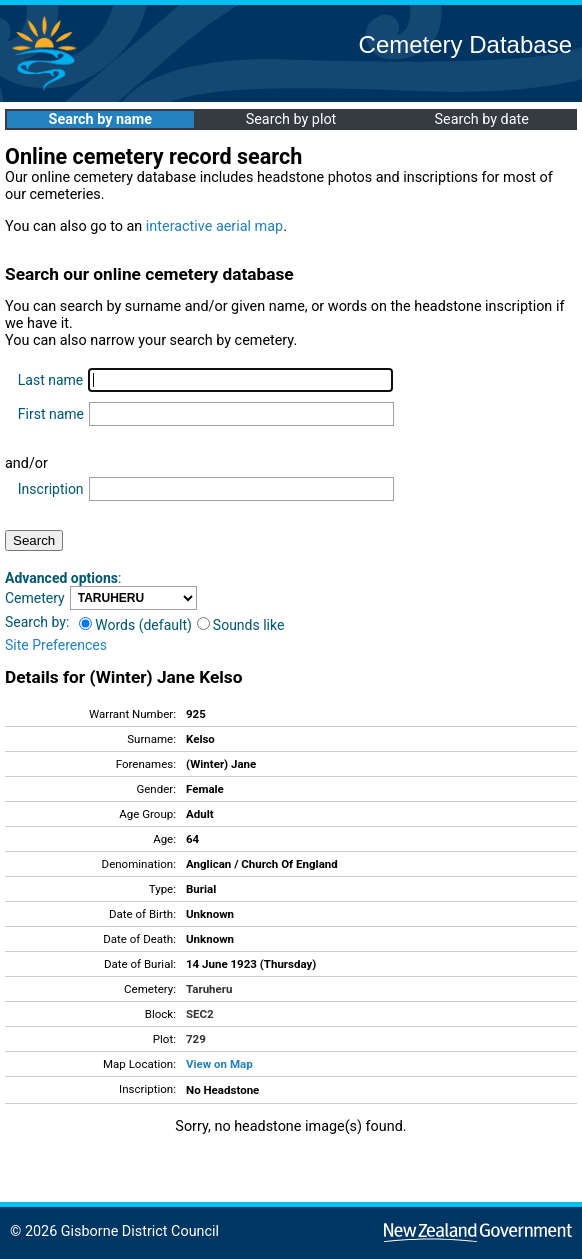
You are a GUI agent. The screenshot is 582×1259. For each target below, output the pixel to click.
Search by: (37, 622)
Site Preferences (56, 645)
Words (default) (135, 625)
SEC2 (200, 1014)
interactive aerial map (214, 226)
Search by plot (291, 119)
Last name (50, 380)
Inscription (51, 489)
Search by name (100, 119)
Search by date (481, 119)
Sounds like (241, 625)
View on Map (219, 1064)
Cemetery (35, 598)
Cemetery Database (465, 44)
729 (196, 1039)
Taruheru (209, 989)
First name (51, 414)
